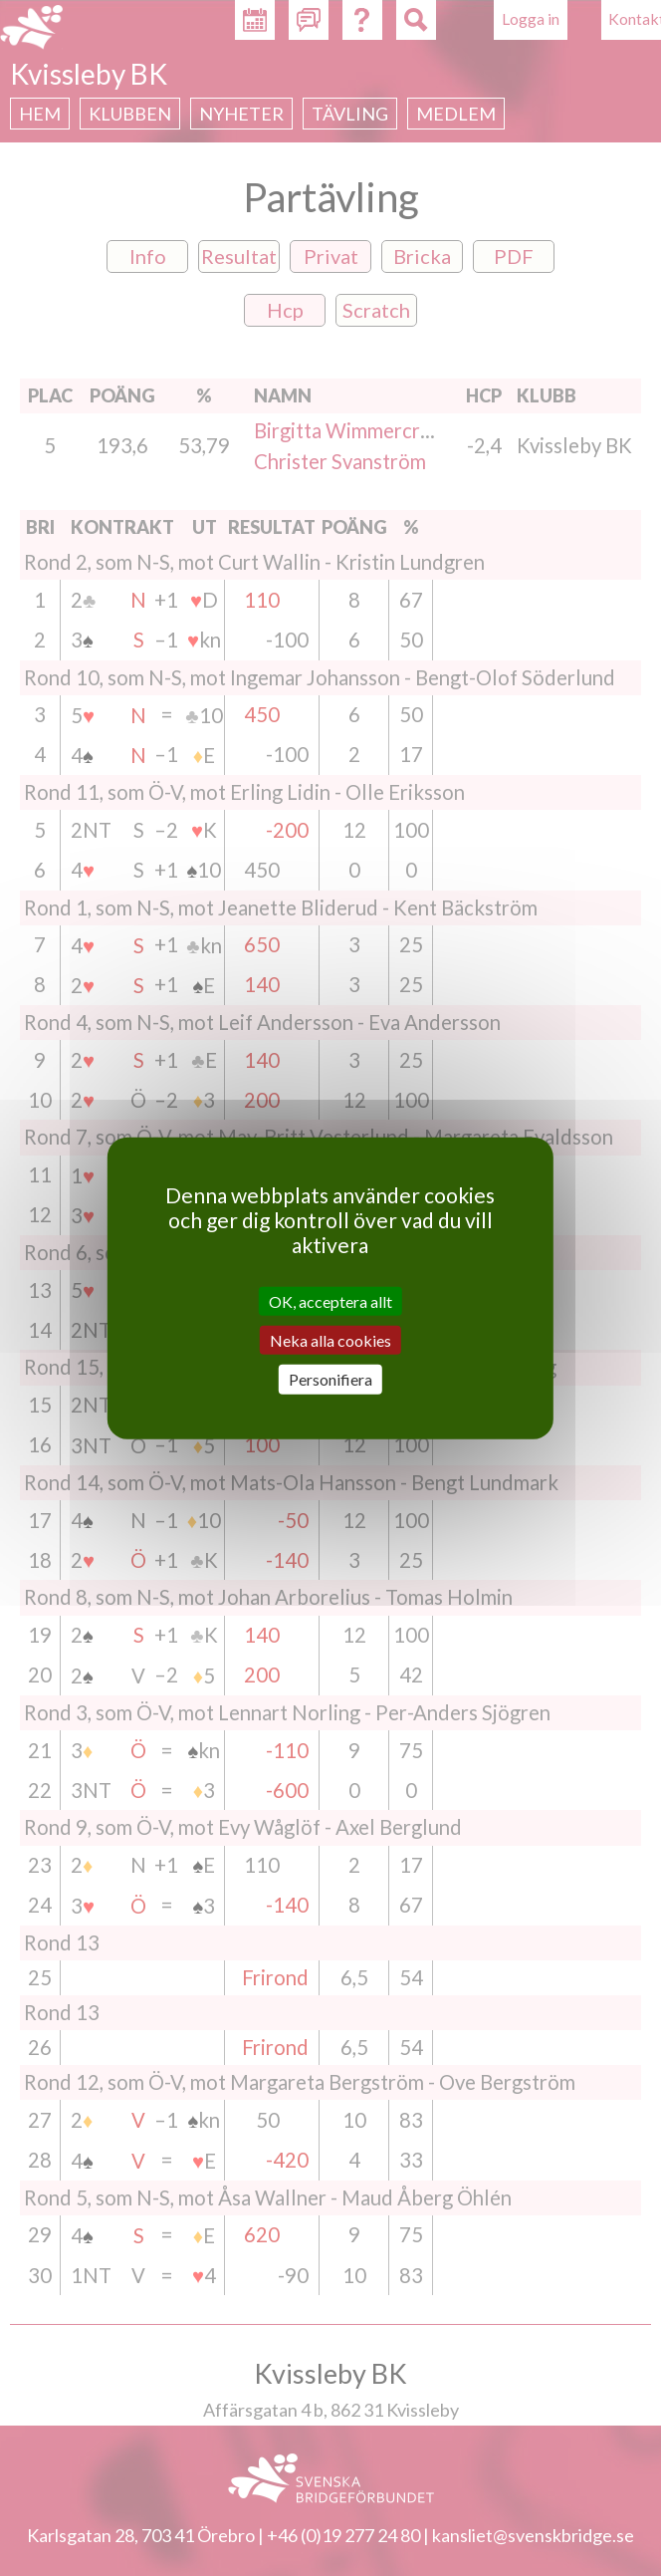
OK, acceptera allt (330, 1301)
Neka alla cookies (330, 1340)
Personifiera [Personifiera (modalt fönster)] (330, 1379)
